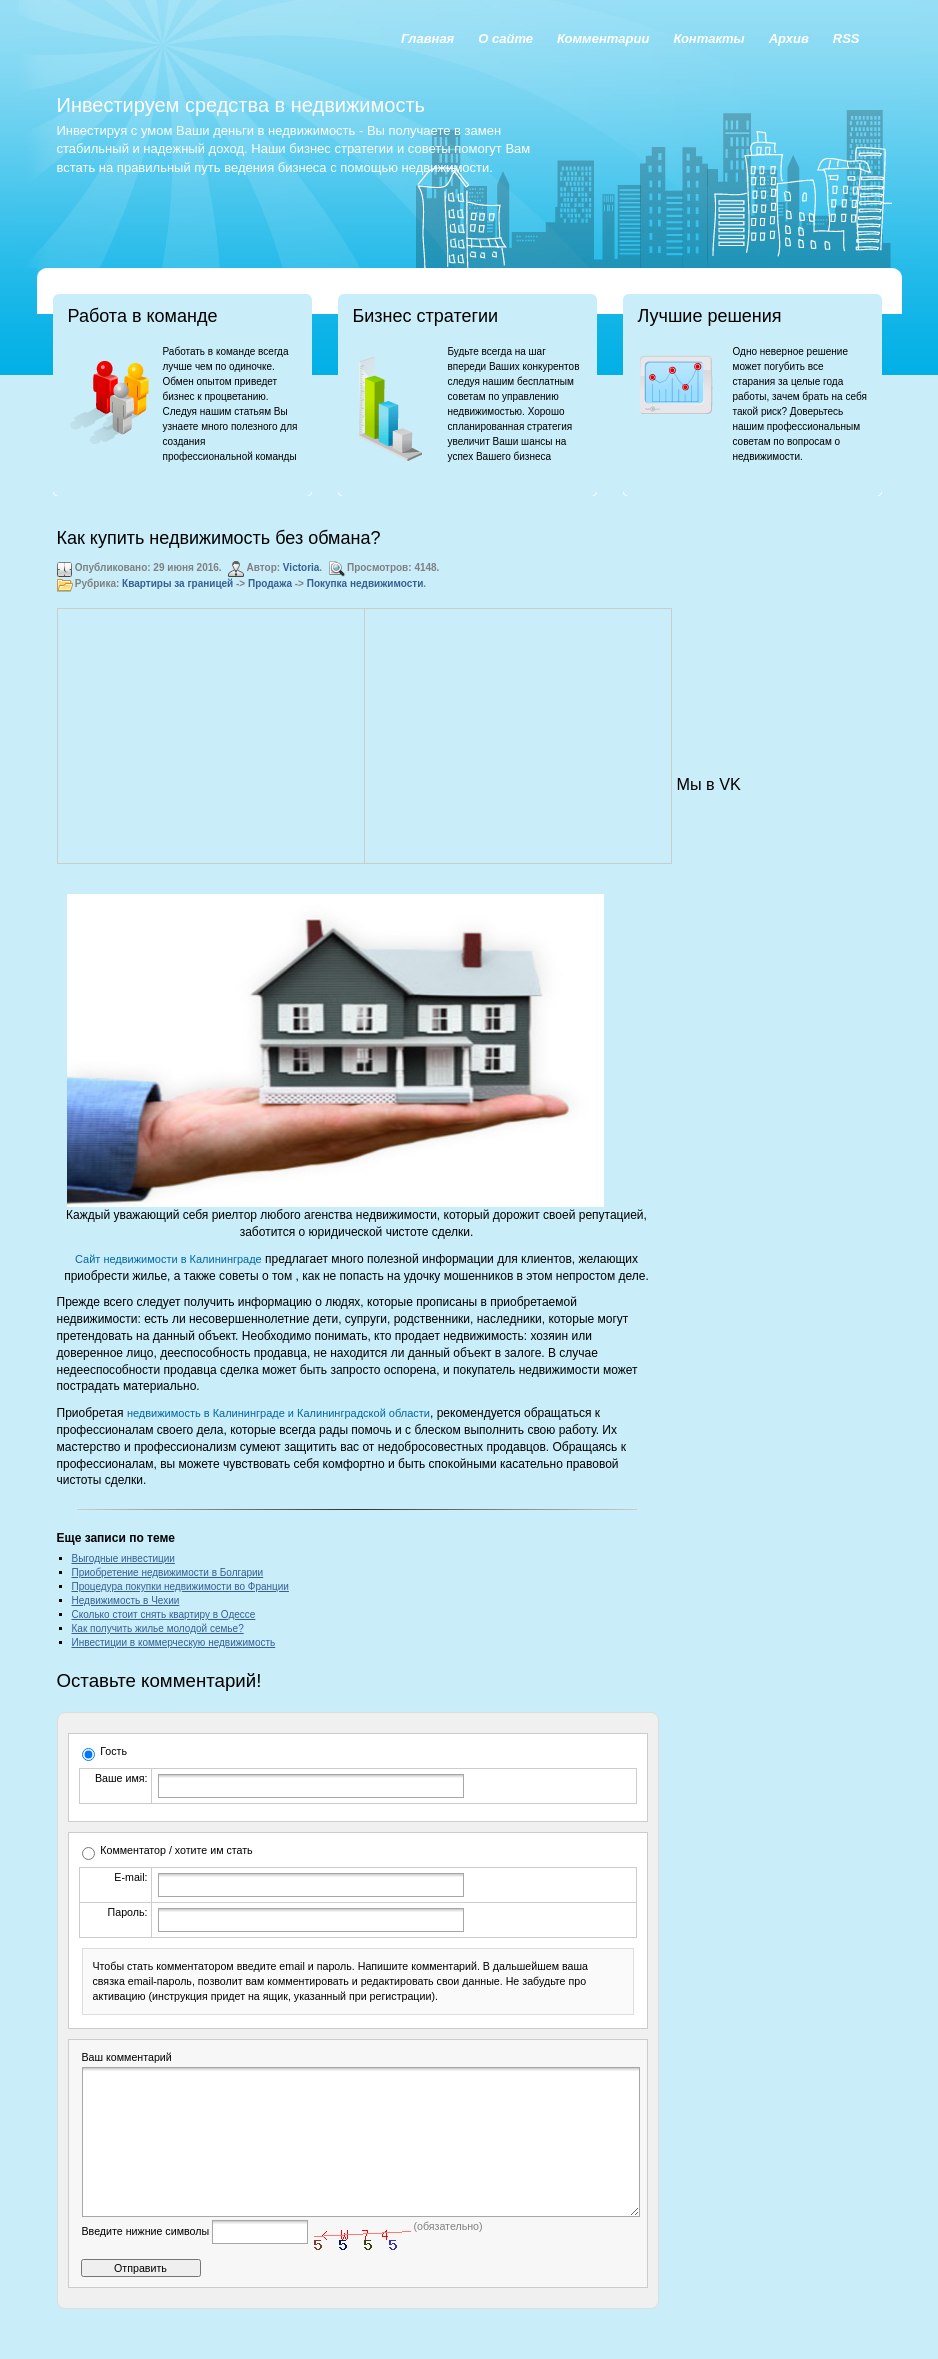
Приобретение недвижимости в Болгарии (168, 1572)
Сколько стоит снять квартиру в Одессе (164, 1614)
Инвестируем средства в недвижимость (241, 105)
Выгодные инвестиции (123, 1558)
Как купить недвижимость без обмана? (219, 538)
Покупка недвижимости (365, 583)
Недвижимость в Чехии (126, 1600)
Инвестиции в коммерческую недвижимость (174, 1642)
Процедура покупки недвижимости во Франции (180, 1586)
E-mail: (130, 1877)
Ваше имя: (121, 1778)
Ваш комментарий (127, 2057)
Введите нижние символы (146, 2261)
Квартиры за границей (177, 583)
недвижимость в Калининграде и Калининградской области (278, 1413)
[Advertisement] (211, 736)
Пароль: (128, 1912)
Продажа (270, 583)
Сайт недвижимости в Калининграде (168, 1259)
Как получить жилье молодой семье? (158, 1628)
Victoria (301, 567)
